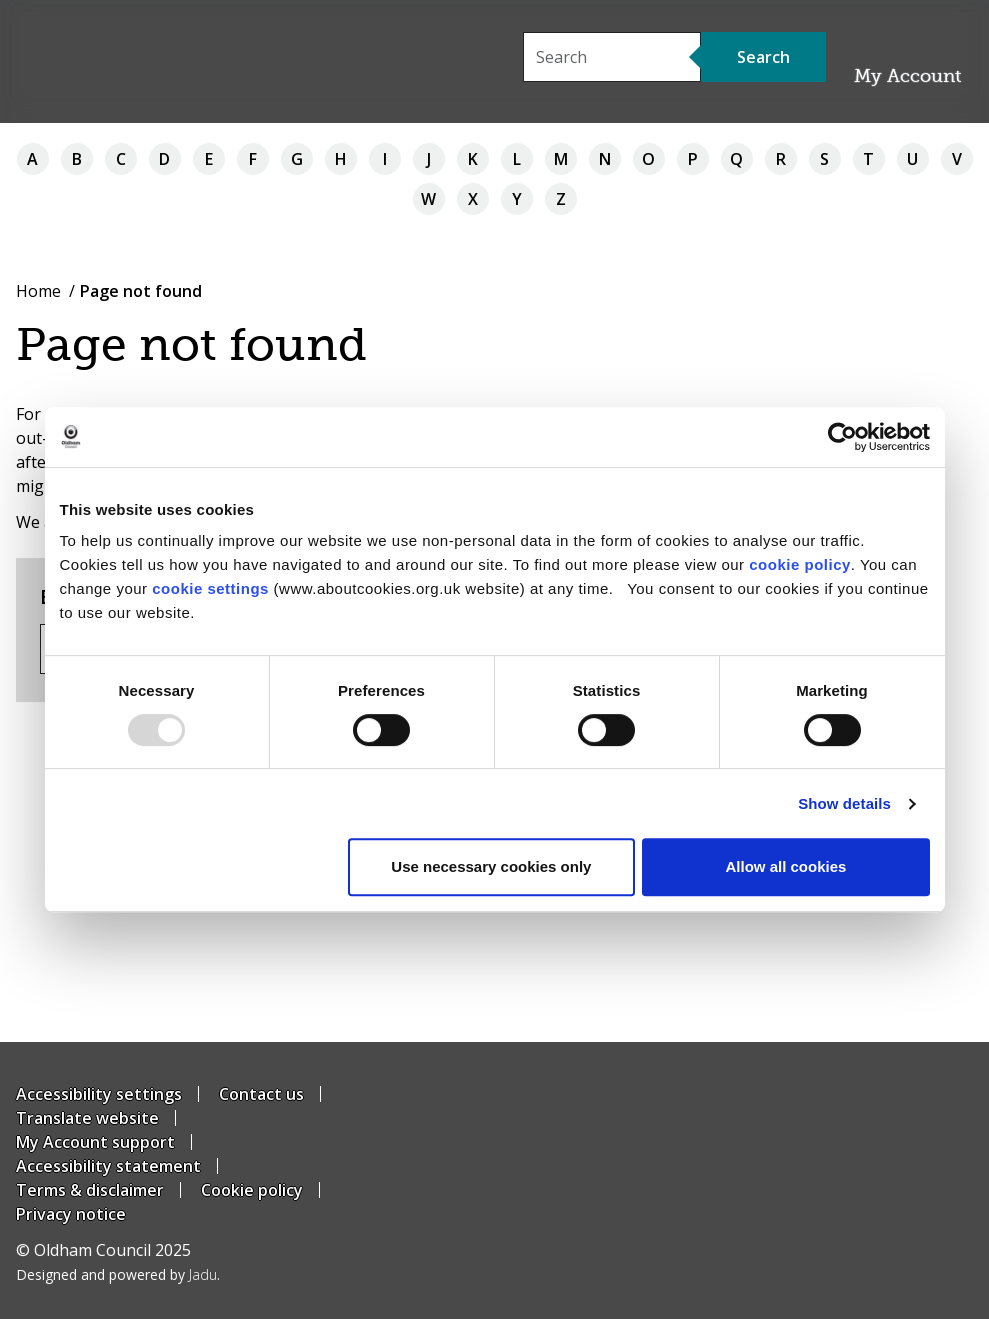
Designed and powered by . (118, 1274)
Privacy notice (71, 1214)
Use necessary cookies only (491, 866)
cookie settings (210, 588)
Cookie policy (252, 1190)
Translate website (87, 1118)
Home (38, 291)
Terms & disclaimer (90, 1190)
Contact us (261, 1094)
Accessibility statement (108, 1166)
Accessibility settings (99, 1094)
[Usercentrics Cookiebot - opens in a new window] (842, 437)
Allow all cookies (786, 866)
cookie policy (800, 564)
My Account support (95, 1142)
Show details (844, 803)
